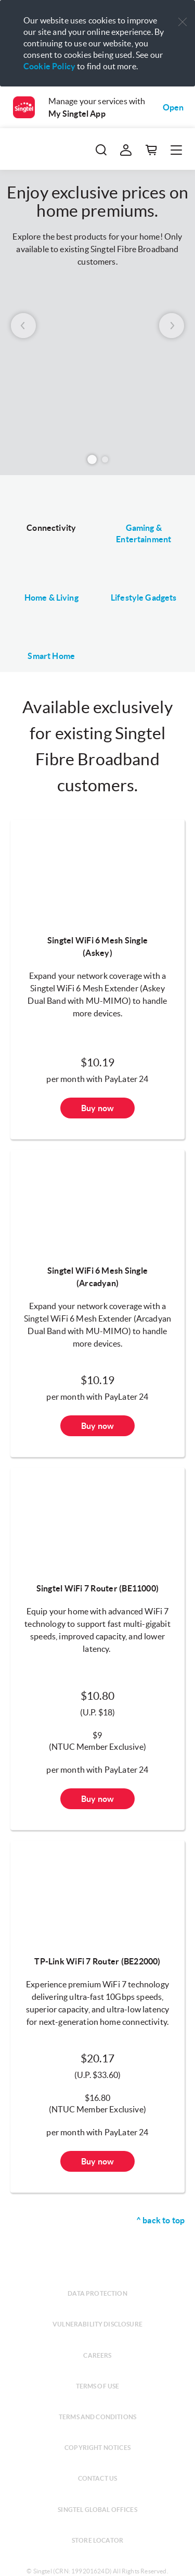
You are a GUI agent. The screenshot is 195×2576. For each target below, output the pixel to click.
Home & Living (51, 597)
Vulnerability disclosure (97, 2324)
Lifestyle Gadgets (144, 597)
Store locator (97, 2540)
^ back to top (160, 2220)
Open (173, 107)
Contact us (98, 2478)
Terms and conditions (97, 2416)
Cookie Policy (49, 66)
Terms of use (98, 2386)
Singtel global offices (97, 2509)
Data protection (97, 2293)
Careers (97, 2355)
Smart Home (51, 656)
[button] (182, 22)
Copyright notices (97, 2447)
